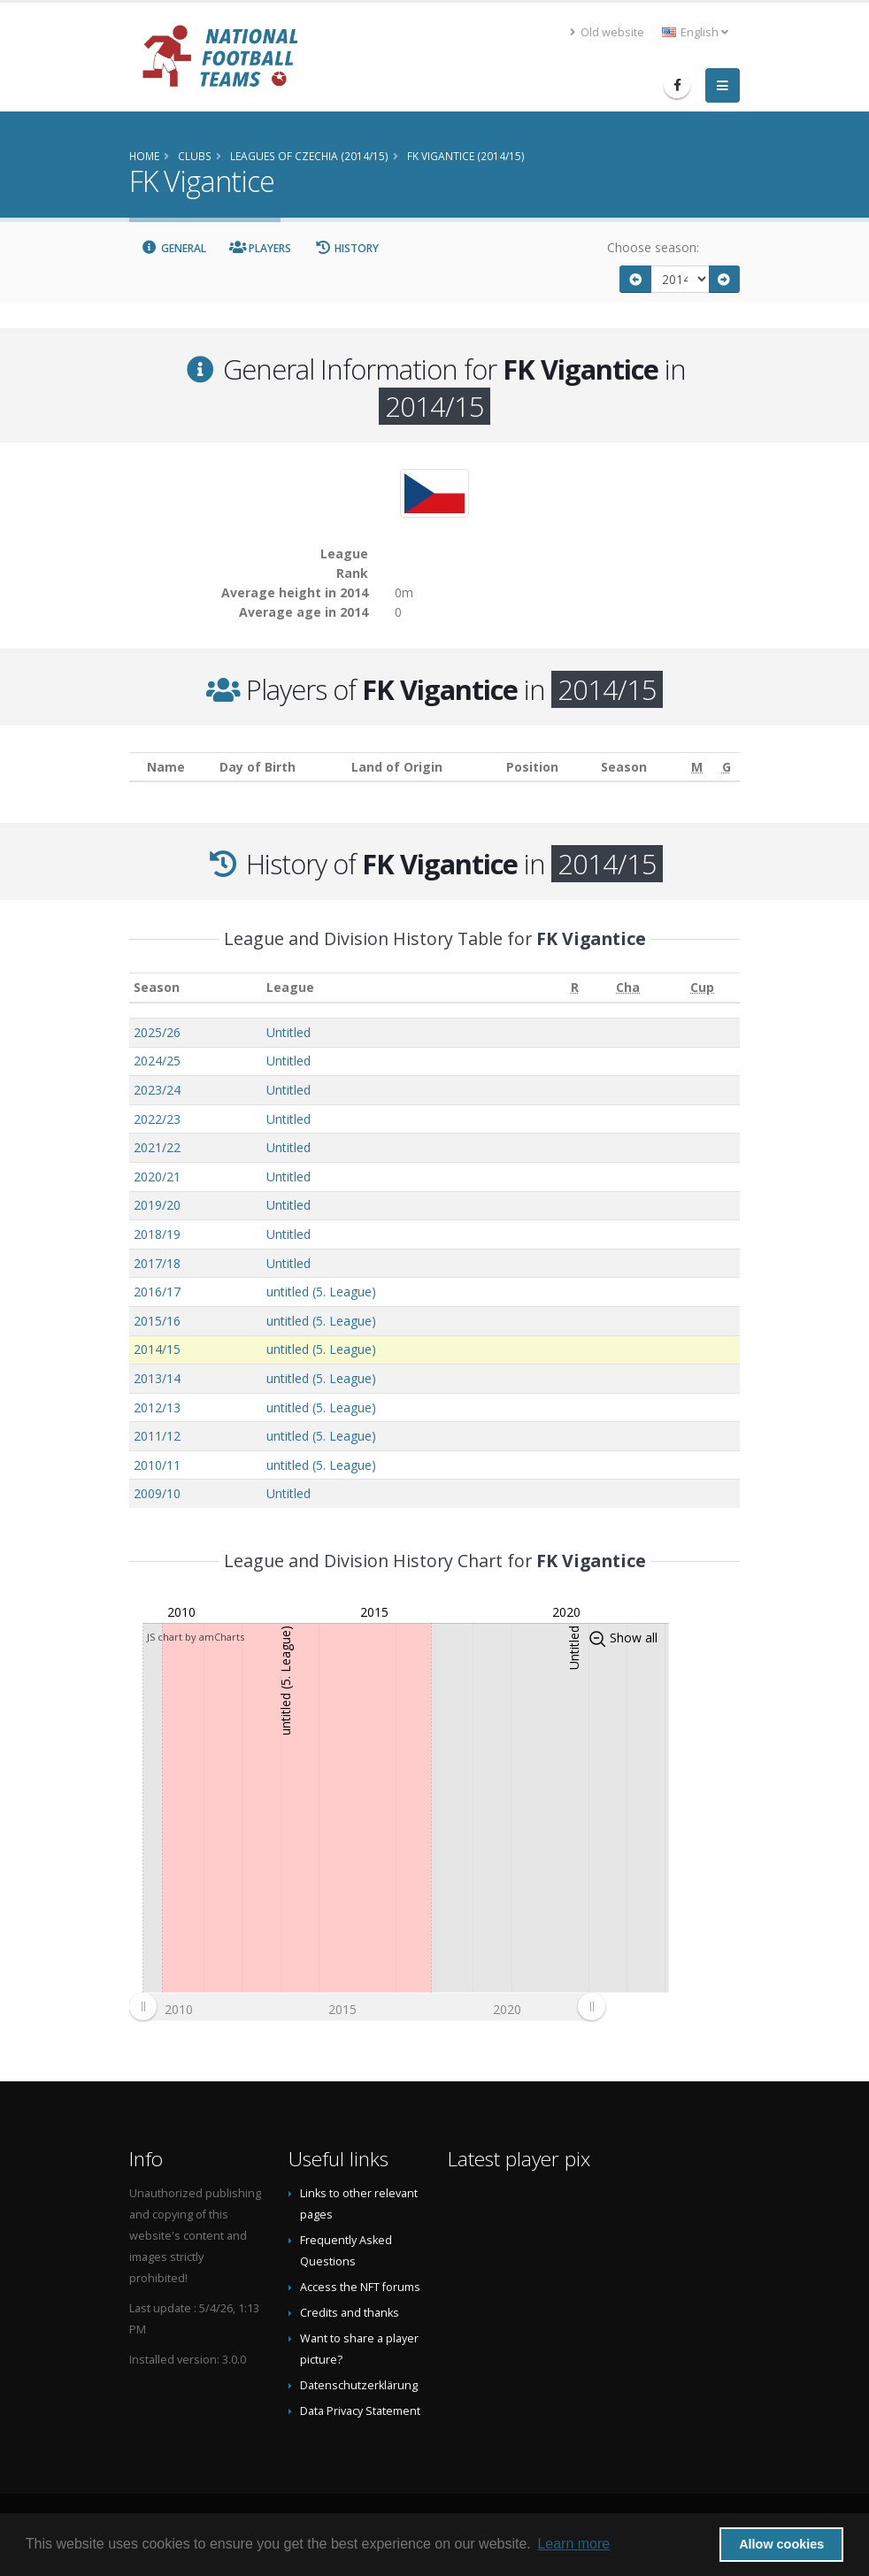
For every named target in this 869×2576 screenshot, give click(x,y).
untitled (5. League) (321, 1291)
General (173, 248)
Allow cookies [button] (781, 2544)
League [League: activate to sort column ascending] (290, 987)
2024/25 (157, 1060)
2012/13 (157, 1407)
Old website (607, 32)
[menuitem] (366, 2007)
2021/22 (157, 1147)
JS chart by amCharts (195, 1636)
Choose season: (653, 247)
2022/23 (157, 1119)
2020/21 (157, 1176)
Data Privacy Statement (360, 2410)
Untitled (288, 1032)
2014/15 (157, 1349)
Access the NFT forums (360, 2287)
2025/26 (157, 1032)
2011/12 (157, 1435)
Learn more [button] (573, 2543)
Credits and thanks (349, 2312)
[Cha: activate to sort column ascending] (628, 988)
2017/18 (157, 1263)
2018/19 (157, 1234)
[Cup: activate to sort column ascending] (702, 988)
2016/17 (157, 1291)
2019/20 (157, 1204)
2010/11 (157, 1465)
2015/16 (157, 1320)
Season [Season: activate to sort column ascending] (157, 987)
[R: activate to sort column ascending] (574, 988)
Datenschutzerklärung (359, 2385)
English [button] (695, 32)
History (346, 248)
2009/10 (157, 1493)
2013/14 (157, 1378)
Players (260, 248)
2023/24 (157, 1089)
